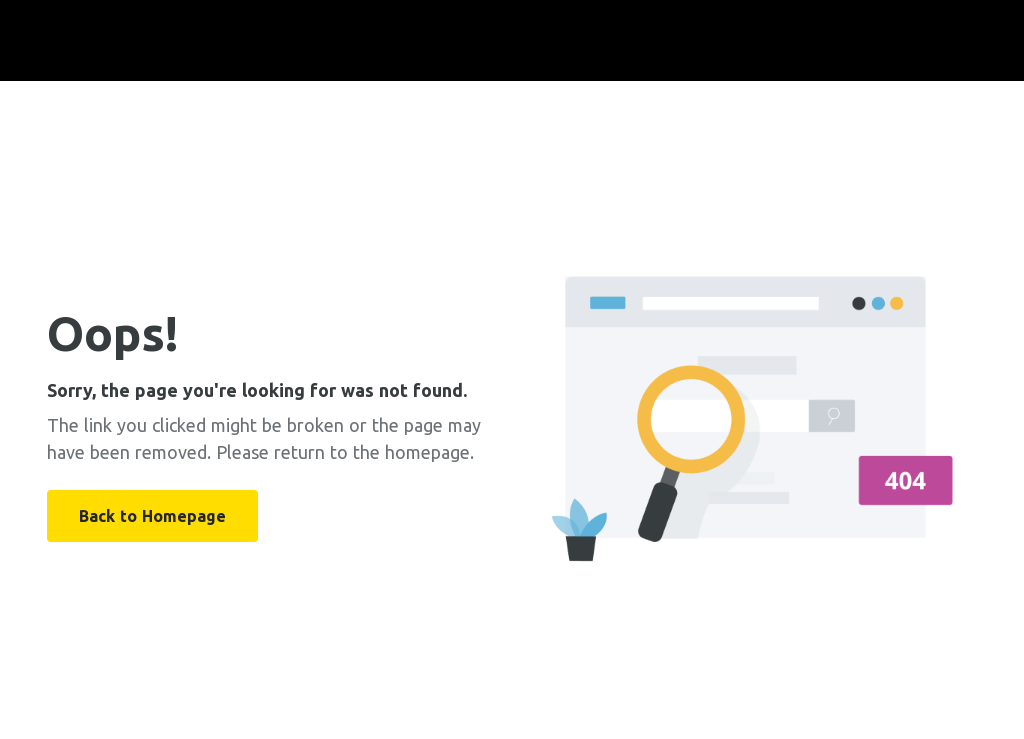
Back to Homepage (152, 516)
